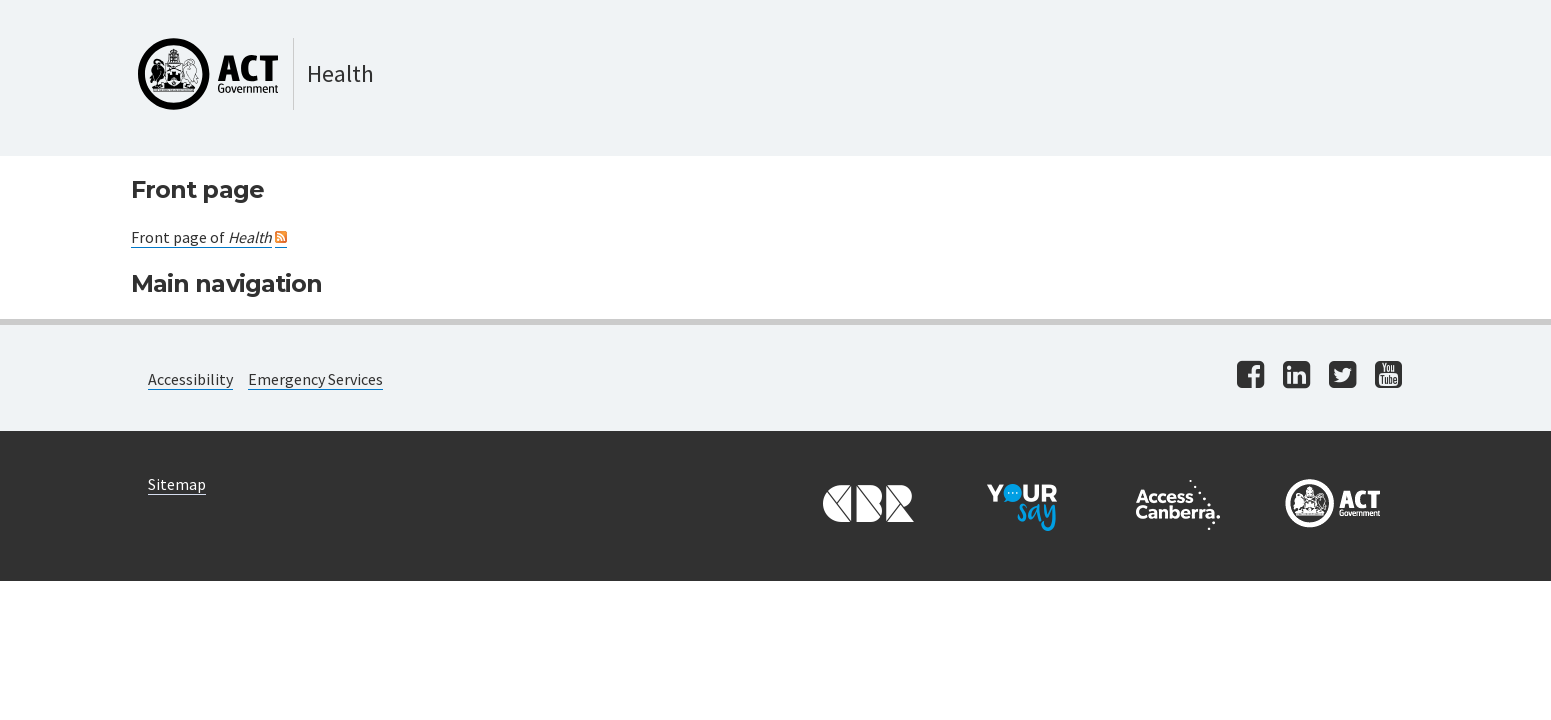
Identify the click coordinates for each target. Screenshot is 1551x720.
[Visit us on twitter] (1342, 376)
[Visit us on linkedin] (1296, 376)
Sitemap (177, 484)
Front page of (201, 237)
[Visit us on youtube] (1388, 376)
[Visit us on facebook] (1250, 376)
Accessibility (190, 379)
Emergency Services (315, 379)
